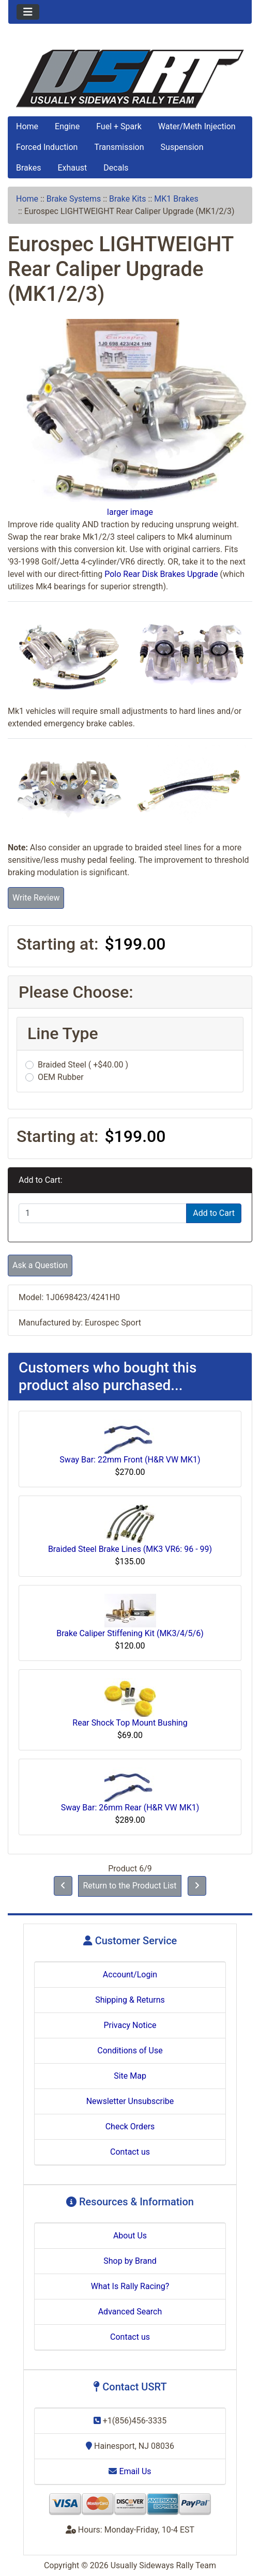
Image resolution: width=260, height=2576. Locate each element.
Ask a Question (40, 1265)
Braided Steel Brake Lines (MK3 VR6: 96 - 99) (130, 1549)
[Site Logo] (130, 79)
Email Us (130, 2471)
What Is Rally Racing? (130, 2286)
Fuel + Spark (119, 126)
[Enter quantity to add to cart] (103, 1213)
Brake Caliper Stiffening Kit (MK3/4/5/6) (129, 1633)
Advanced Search (130, 2311)
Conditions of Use (129, 2050)
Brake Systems (74, 199)
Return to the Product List (129, 1886)
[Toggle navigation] (28, 12)
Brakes (28, 168)
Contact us (130, 2152)
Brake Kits (127, 199)
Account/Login (130, 1974)
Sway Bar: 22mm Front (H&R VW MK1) (129, 1460)
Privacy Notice (129, 2025)
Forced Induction (47, 147)
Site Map (130, 2076)
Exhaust (72, 168)
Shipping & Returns (130, 2000)
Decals (115, 168)
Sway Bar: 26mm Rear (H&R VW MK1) (130, 1807)
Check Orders (130, 2126)
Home (27, 126)
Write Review (35, 898)
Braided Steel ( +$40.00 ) (83, 1065)
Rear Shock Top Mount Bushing (129, 1723)
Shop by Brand (129, 2261)
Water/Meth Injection (197, 126)
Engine (67, 126)
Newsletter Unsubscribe (130, 2101)
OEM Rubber (61, 1077)
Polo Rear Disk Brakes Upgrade (161, 574)
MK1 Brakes (176, 199)
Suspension (182, 147)
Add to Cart (214, 1213)
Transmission (119, 147)
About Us (130, 2235)
